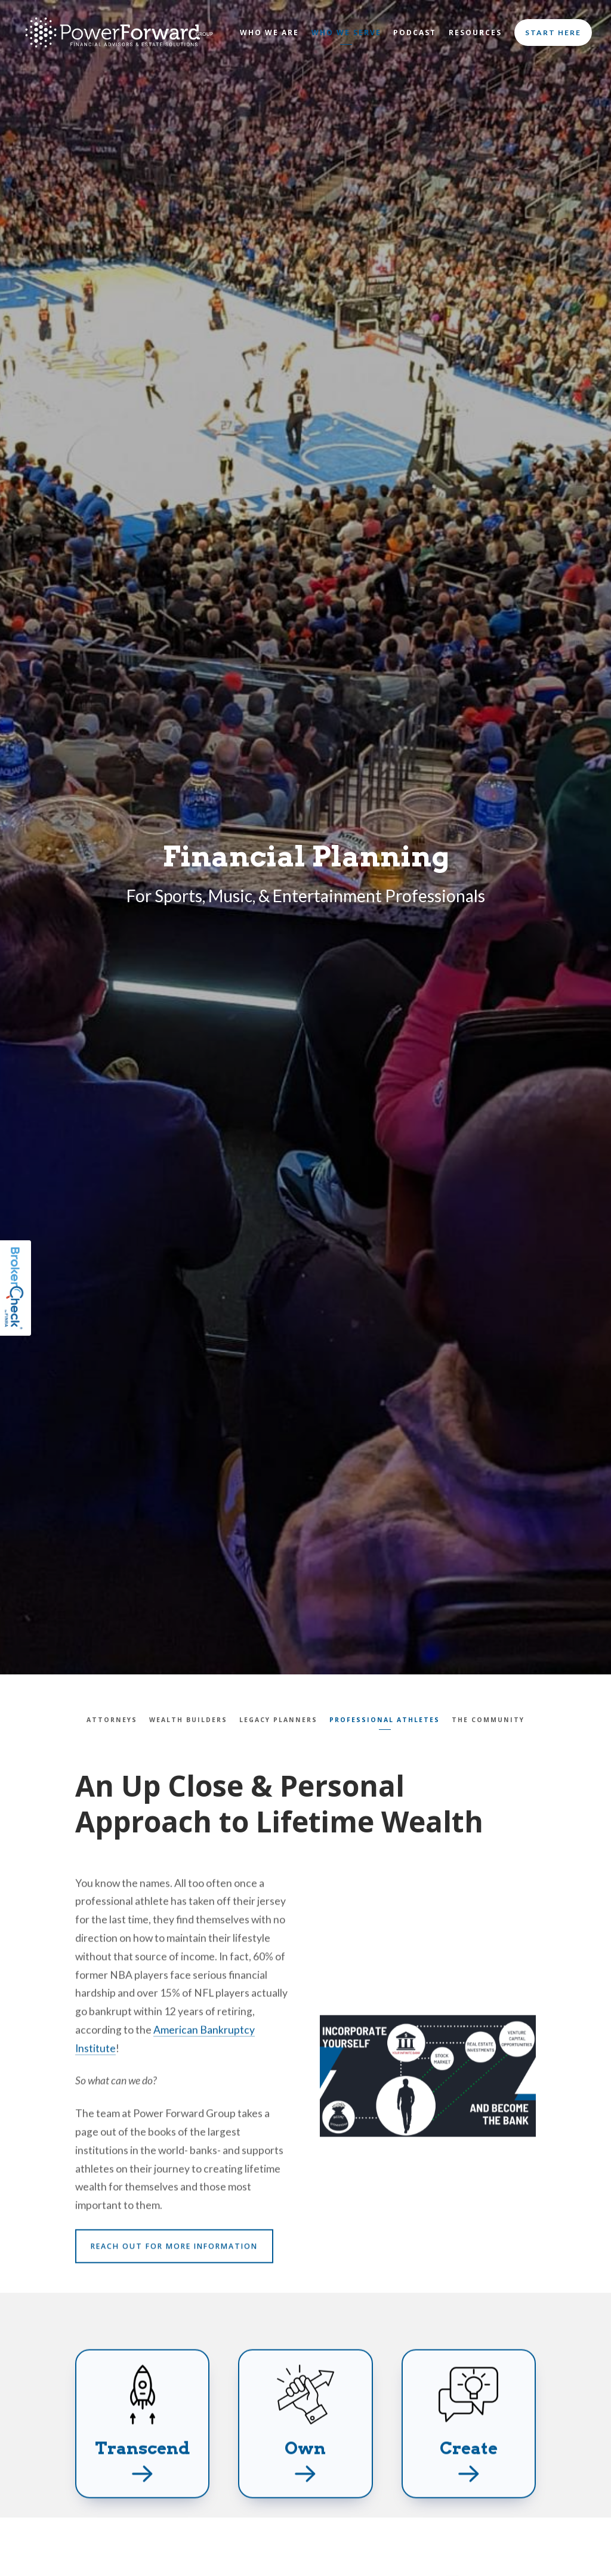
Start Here (553, 32)
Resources (475, 32)
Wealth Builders (188, 1720)
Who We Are (269, 32)
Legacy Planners (278, 1720)
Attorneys (112, 1720)
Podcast (414, 32)
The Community (488, 1720)
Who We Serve (346, 32)
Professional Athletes (384, 1720)
